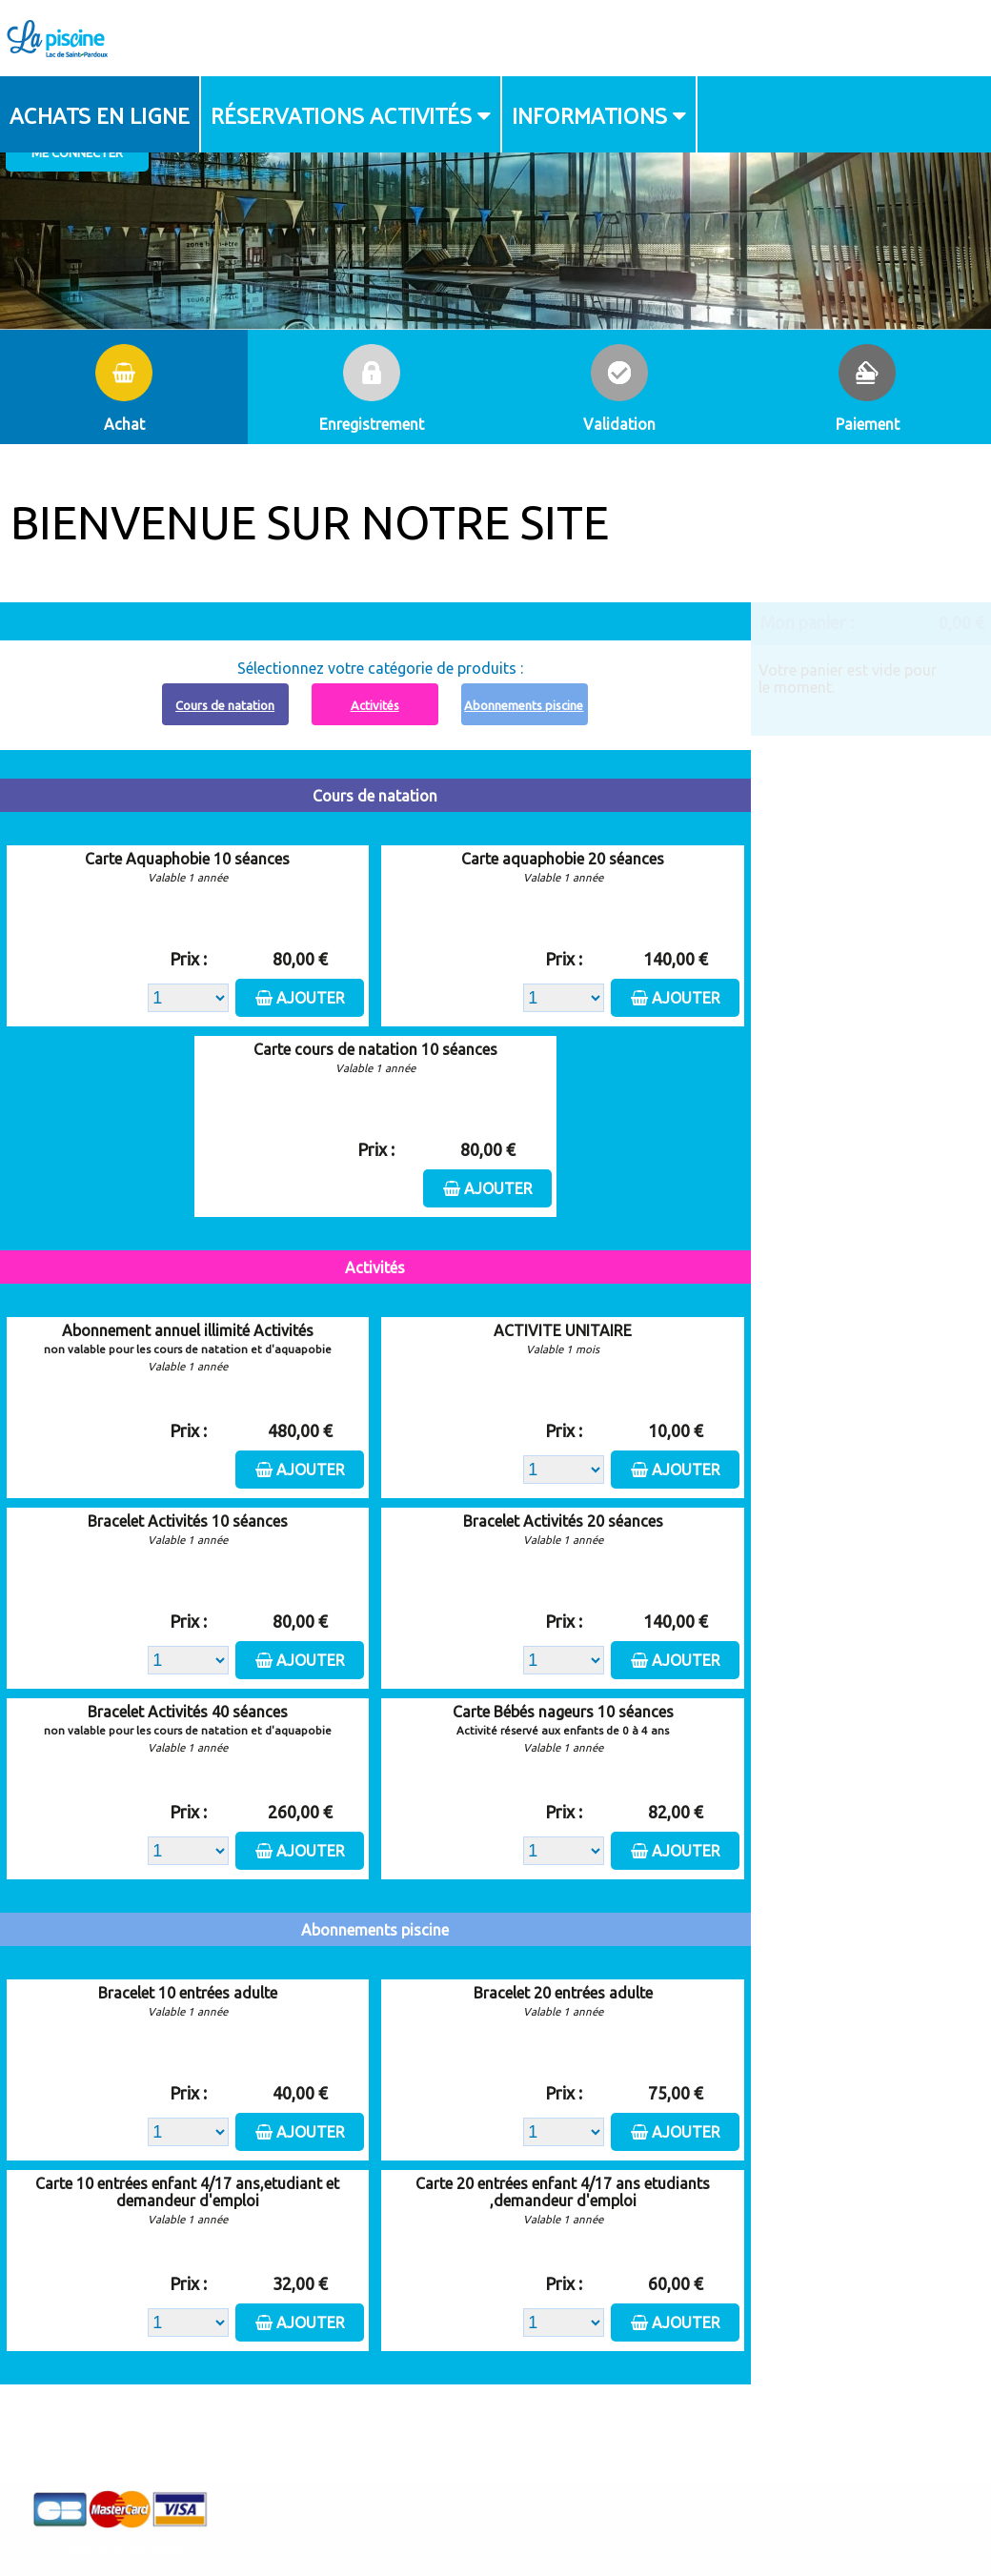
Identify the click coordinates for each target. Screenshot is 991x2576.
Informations (589, 114)
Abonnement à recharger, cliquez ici (386, 613)
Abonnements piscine (523, 705)
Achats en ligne (100, 114)
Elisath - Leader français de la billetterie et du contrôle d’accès (496, 2523)
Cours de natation (224, 705)
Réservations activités (341, 114)
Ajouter (310, 997)
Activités (375, 705)
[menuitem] (100, 114)
